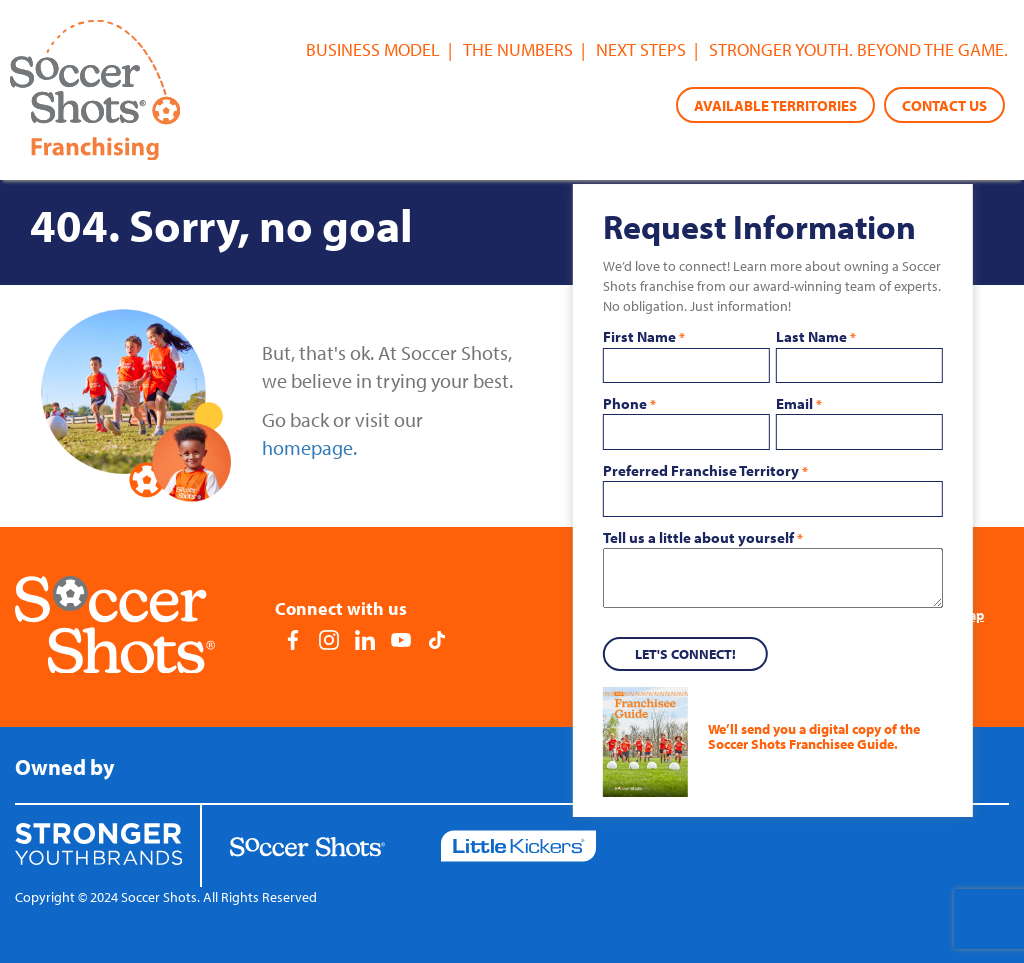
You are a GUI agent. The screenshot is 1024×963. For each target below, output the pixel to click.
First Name (644, 337)
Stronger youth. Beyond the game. (858, 49)
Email (799, 404)
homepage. (309, 447)
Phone (629, 404)
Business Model (373, 49)
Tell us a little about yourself (703, 538)
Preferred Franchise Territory (705, 471)
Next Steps (641, 49)
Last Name (816, 337)
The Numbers (518, 49)
